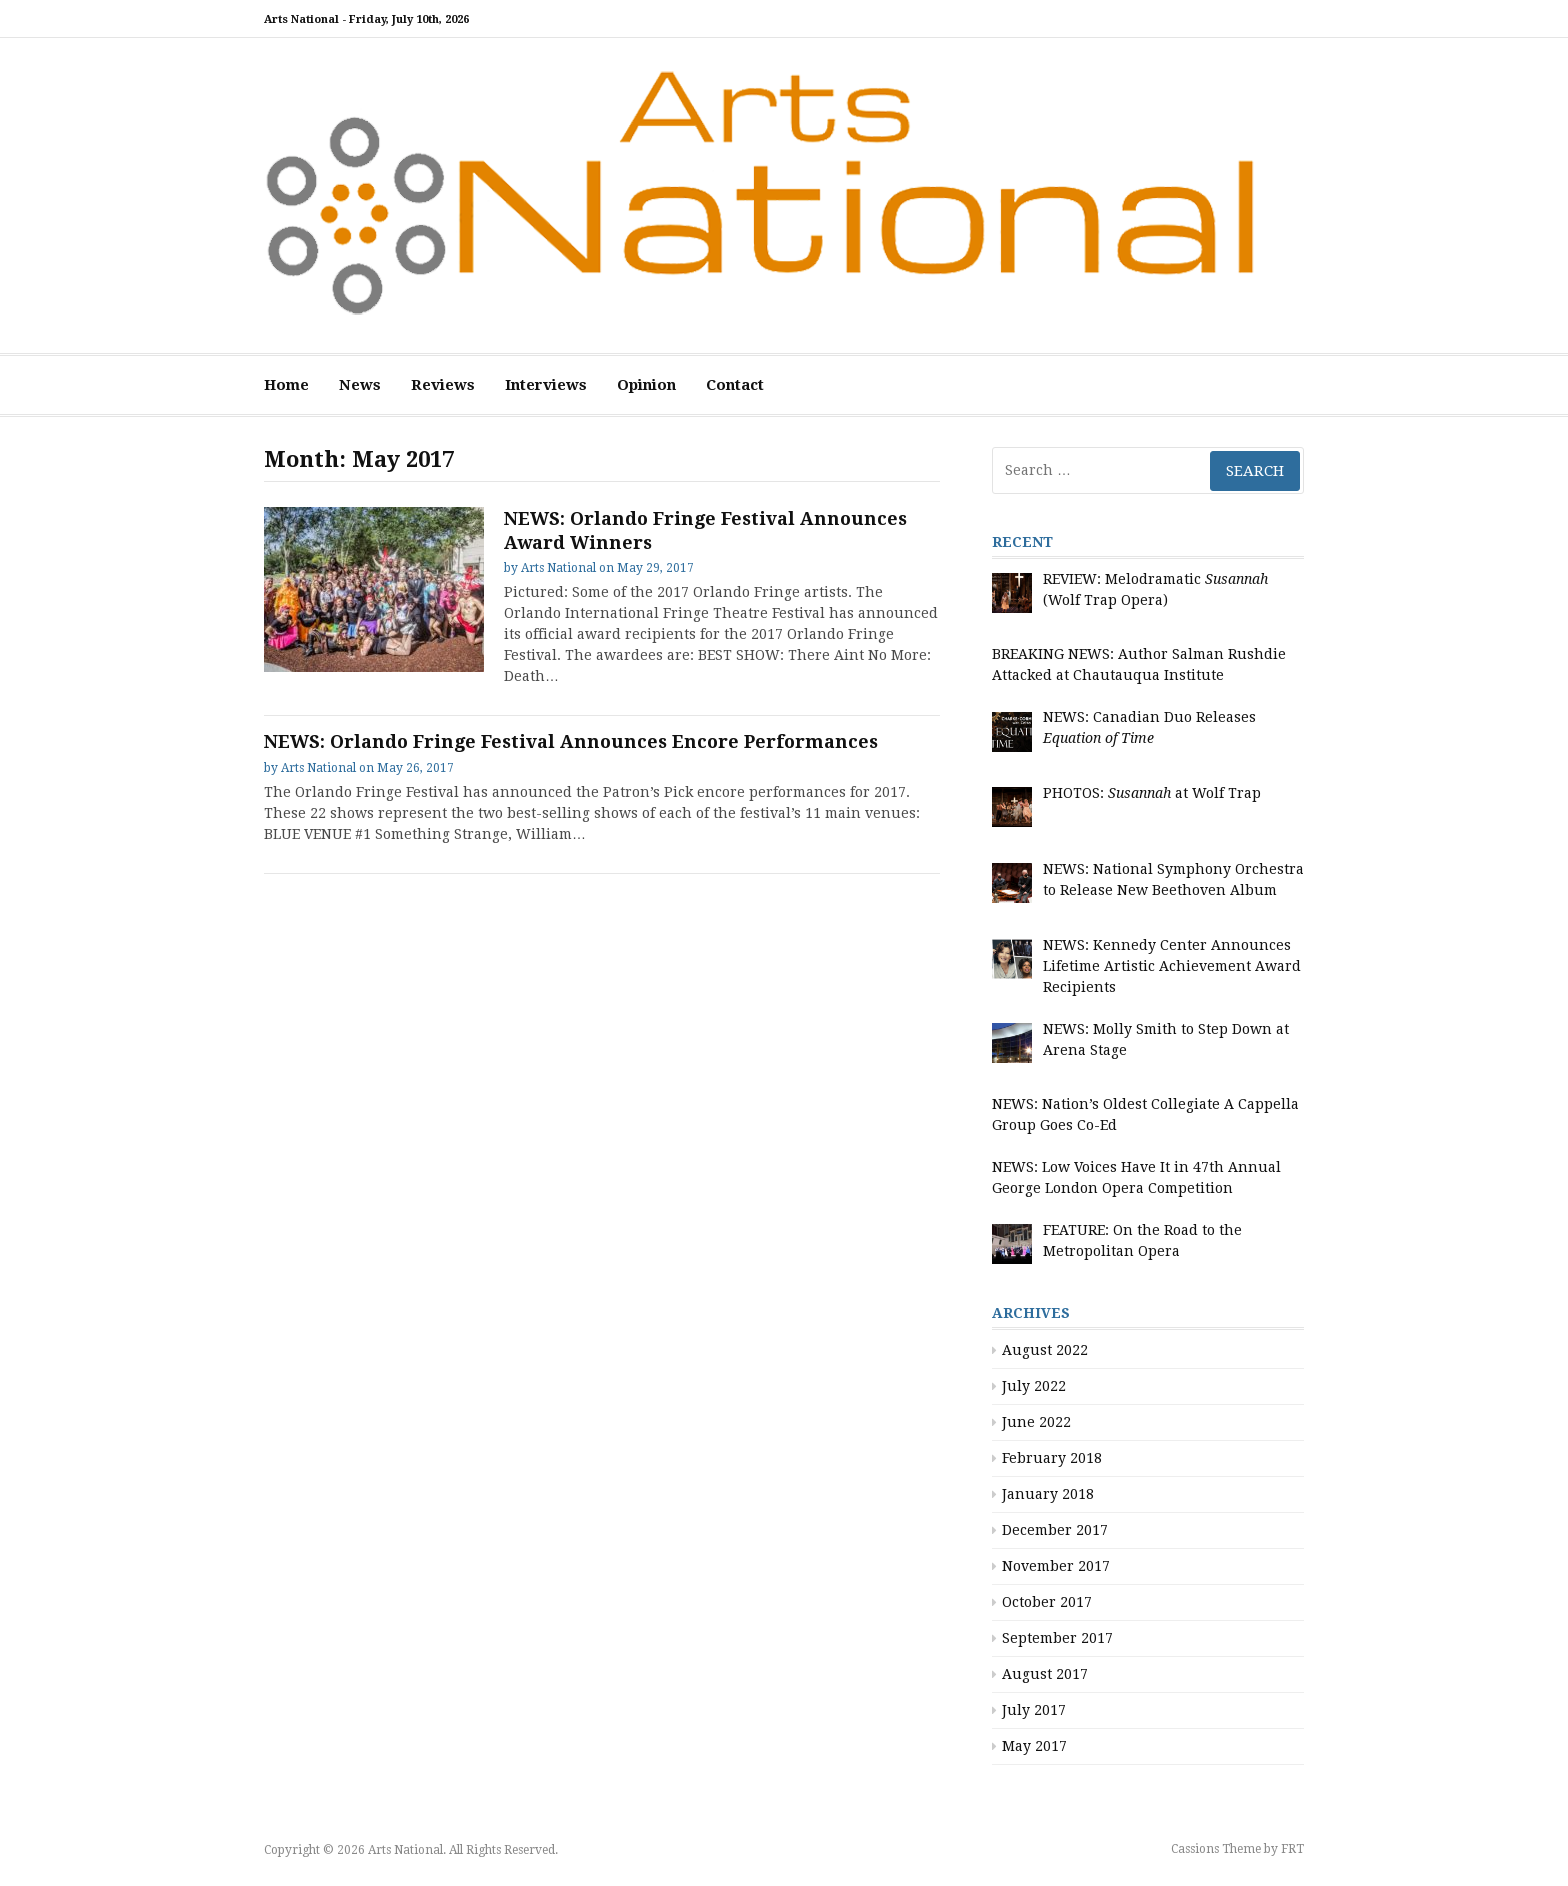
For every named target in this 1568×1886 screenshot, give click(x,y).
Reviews (443, 385)
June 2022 (1036, 1422)
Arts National (558, 568)
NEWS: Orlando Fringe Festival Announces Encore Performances (571, 741)
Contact (735, 385)
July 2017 (1034, 1710)
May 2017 (1034, 1746)
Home (286, 385)
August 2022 (1045, 1350)
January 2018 (1048, 1494)
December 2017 (1055, 1530)
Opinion (646, 385)
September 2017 (1057, 1638)
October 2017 (1047, 1602)
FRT (1292, 1849)
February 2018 (1052, 1458)
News (360, 385)
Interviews (546, 385)
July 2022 (1034, 1386)
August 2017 (1045, 1674)
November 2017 (1056, 1566)
